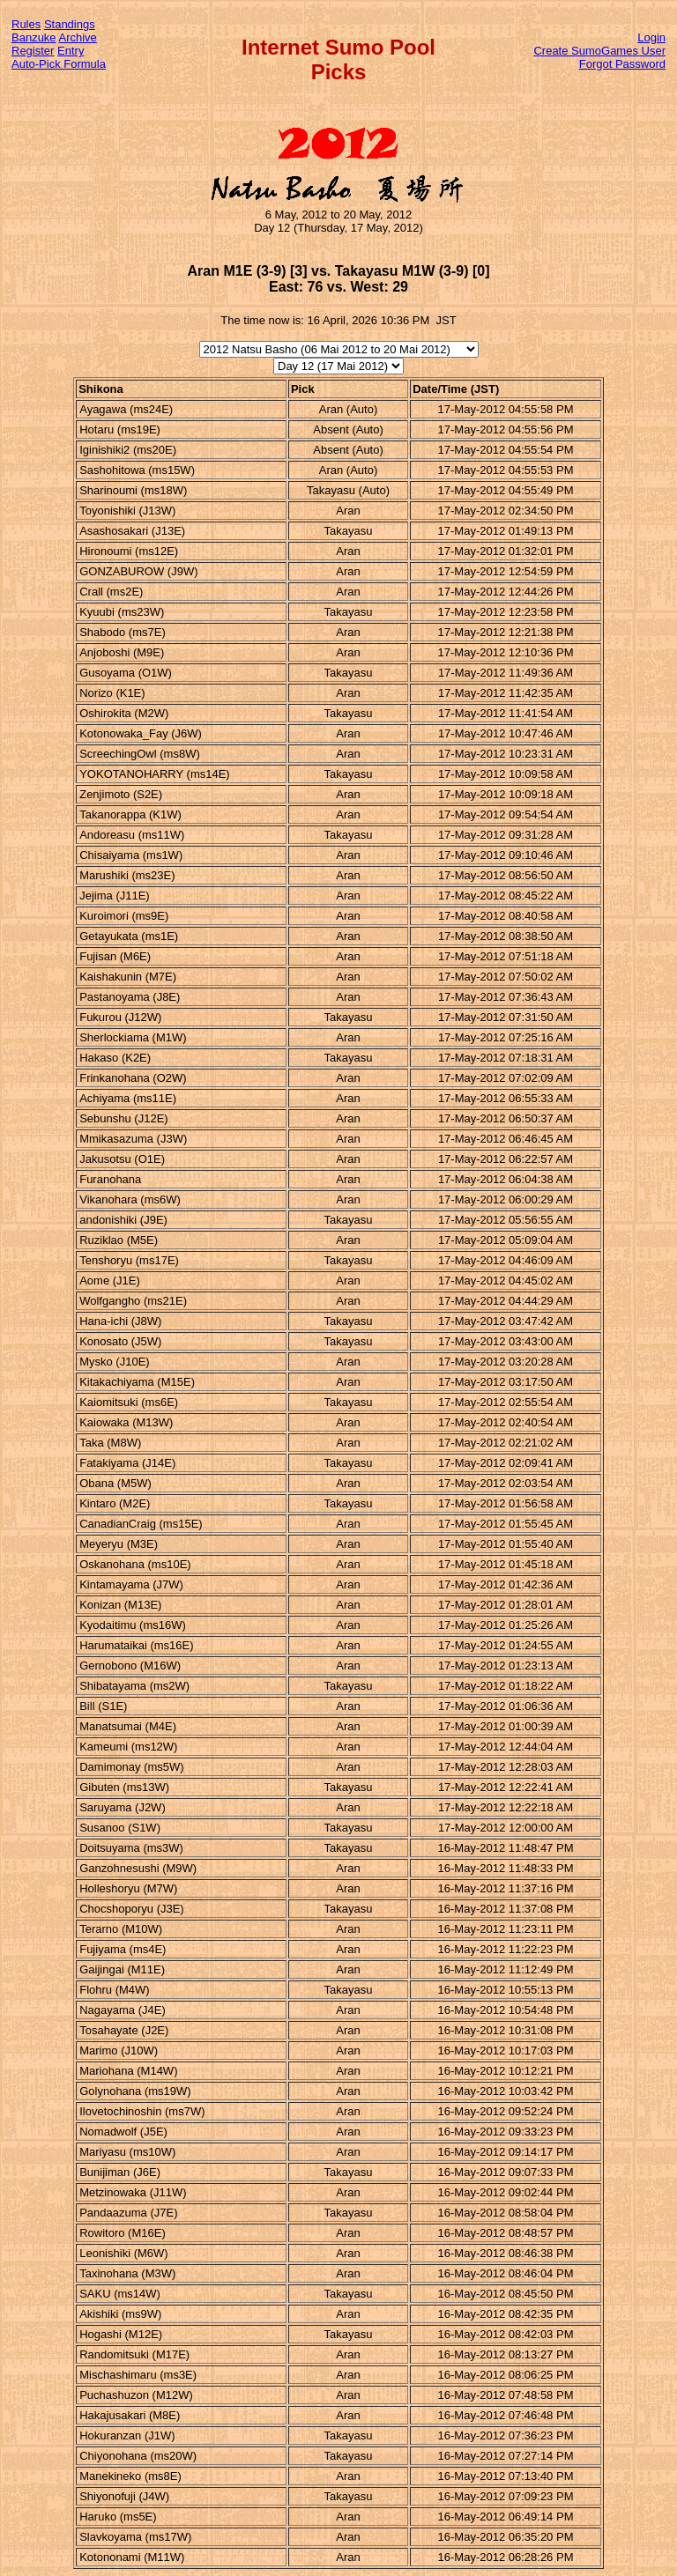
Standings (69, 24)
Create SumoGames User (599, 50)
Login (651, 37)
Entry (70, 50)
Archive (78, 37)
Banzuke (33, 37)
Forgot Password (622, 63)
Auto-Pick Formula (58, 63)
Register (32, 50)
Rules (26, 24)
